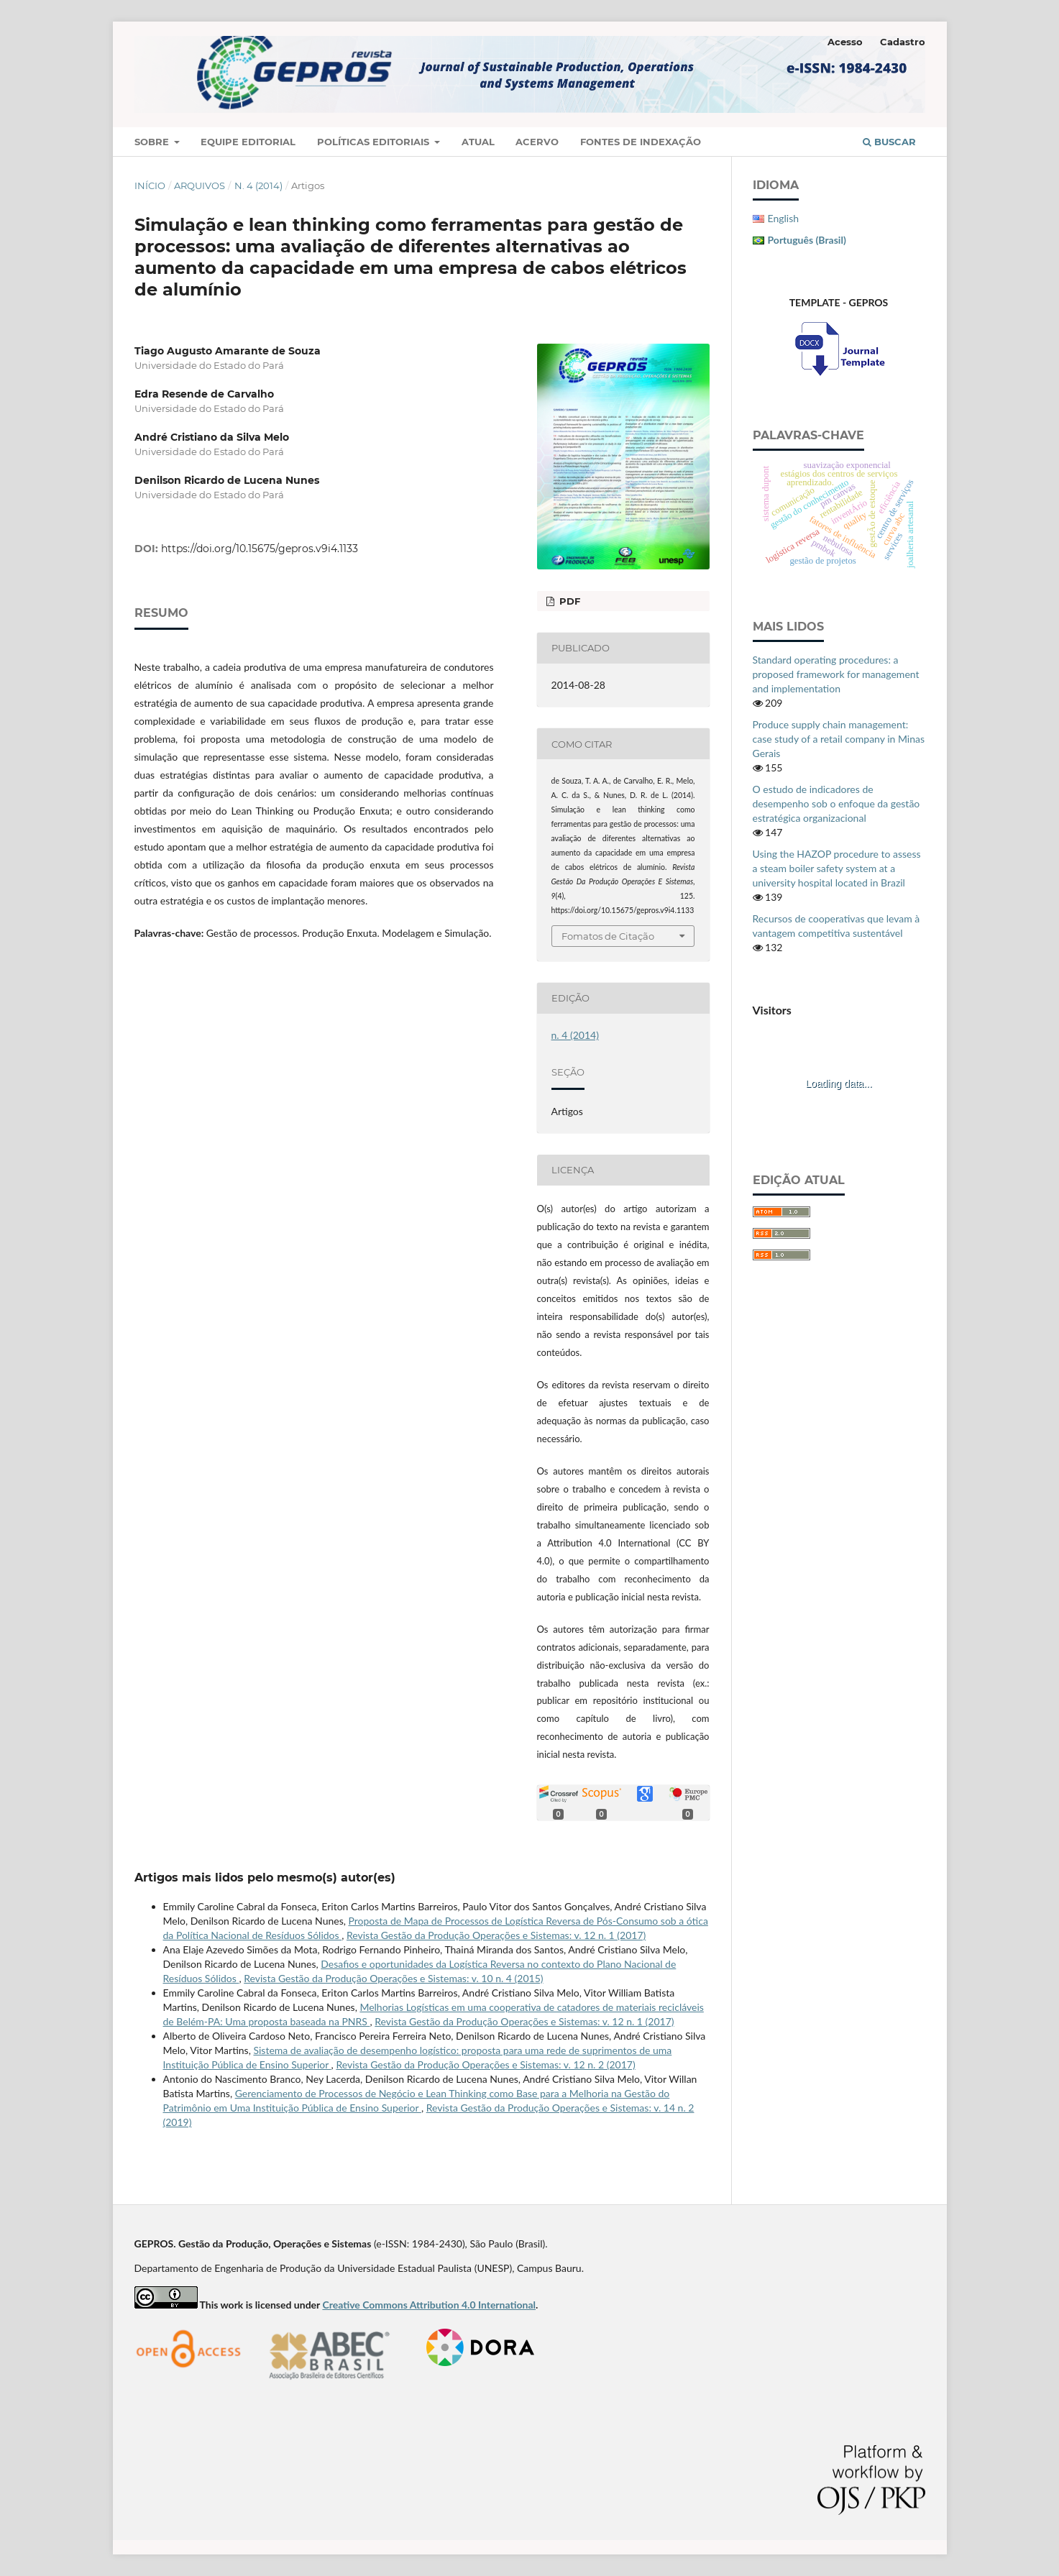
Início (149, 185)
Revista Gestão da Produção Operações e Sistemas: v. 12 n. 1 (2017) (496, 1935)
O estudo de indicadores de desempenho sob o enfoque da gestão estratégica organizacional (836, 803)
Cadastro (902, 41)
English (783, 218)
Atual (478, 141)
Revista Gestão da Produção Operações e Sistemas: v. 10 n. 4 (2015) (393, 1978)
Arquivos (199, 185)
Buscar (889, 141)
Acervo (537, 141)
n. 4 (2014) (258, 185)
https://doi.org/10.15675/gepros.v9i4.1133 (259, 548)
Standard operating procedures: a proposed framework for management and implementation (836, 674)
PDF (568, 601)
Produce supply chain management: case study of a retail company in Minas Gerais (839, 738)
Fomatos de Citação (607, 936)
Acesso (845, 41)
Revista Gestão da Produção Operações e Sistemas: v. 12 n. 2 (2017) (485, 2064)
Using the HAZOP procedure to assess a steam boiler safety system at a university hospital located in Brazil (837, 868)
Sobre (153, 141)
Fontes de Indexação (640, 141)
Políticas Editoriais (374, 141)
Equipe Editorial (248, 141)
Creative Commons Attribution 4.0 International (429, 2304)
